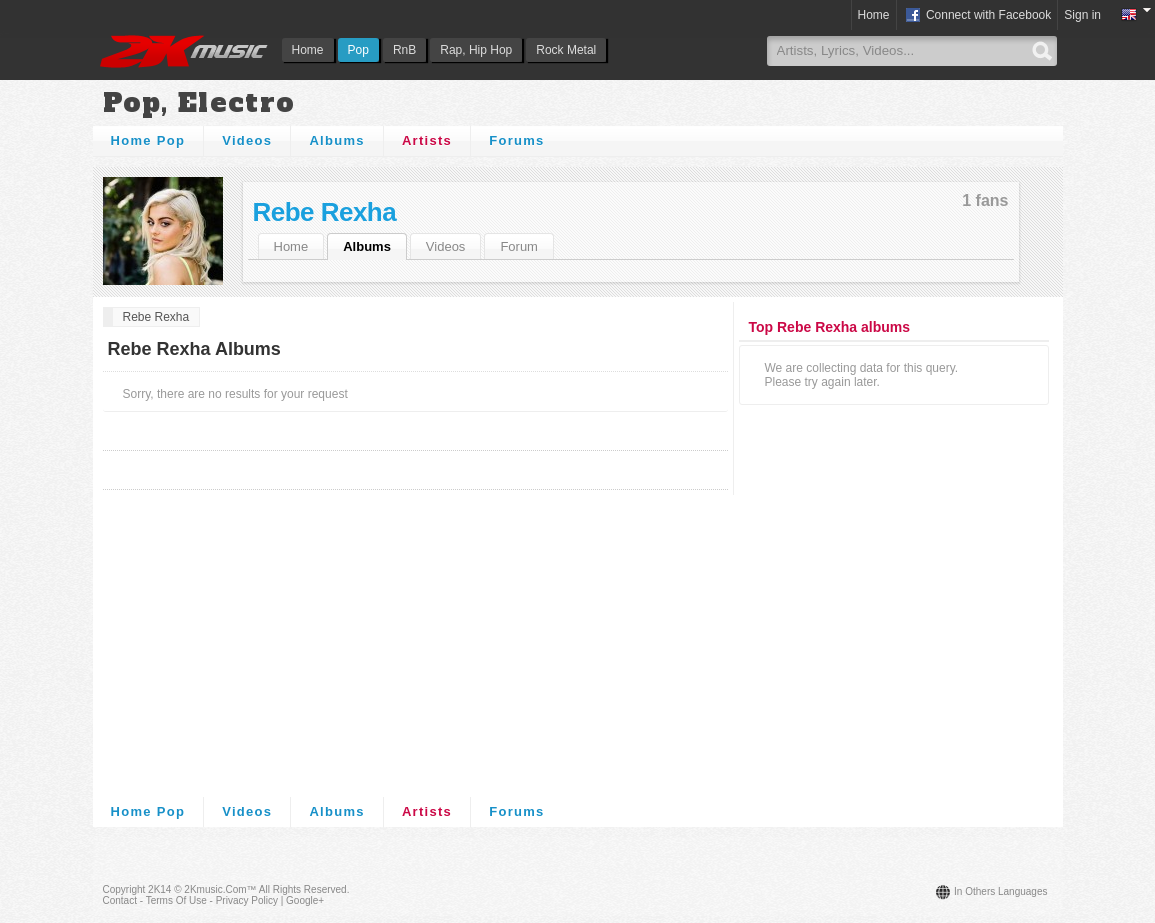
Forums (516, 140)
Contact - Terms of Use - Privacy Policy (190, 900)
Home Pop (148, 140)
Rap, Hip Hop (476, 50)
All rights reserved (303, 889)
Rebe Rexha (325, 212)
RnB (404, 50)
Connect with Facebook (977, 16)
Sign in (1082, 15)
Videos (247, 140)
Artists (427, 140)
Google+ (305, 900)
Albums (336, 140)
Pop (358, 50)
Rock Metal (566, 50)
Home (308, 50)
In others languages (1000, 891)
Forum (519, 246)
